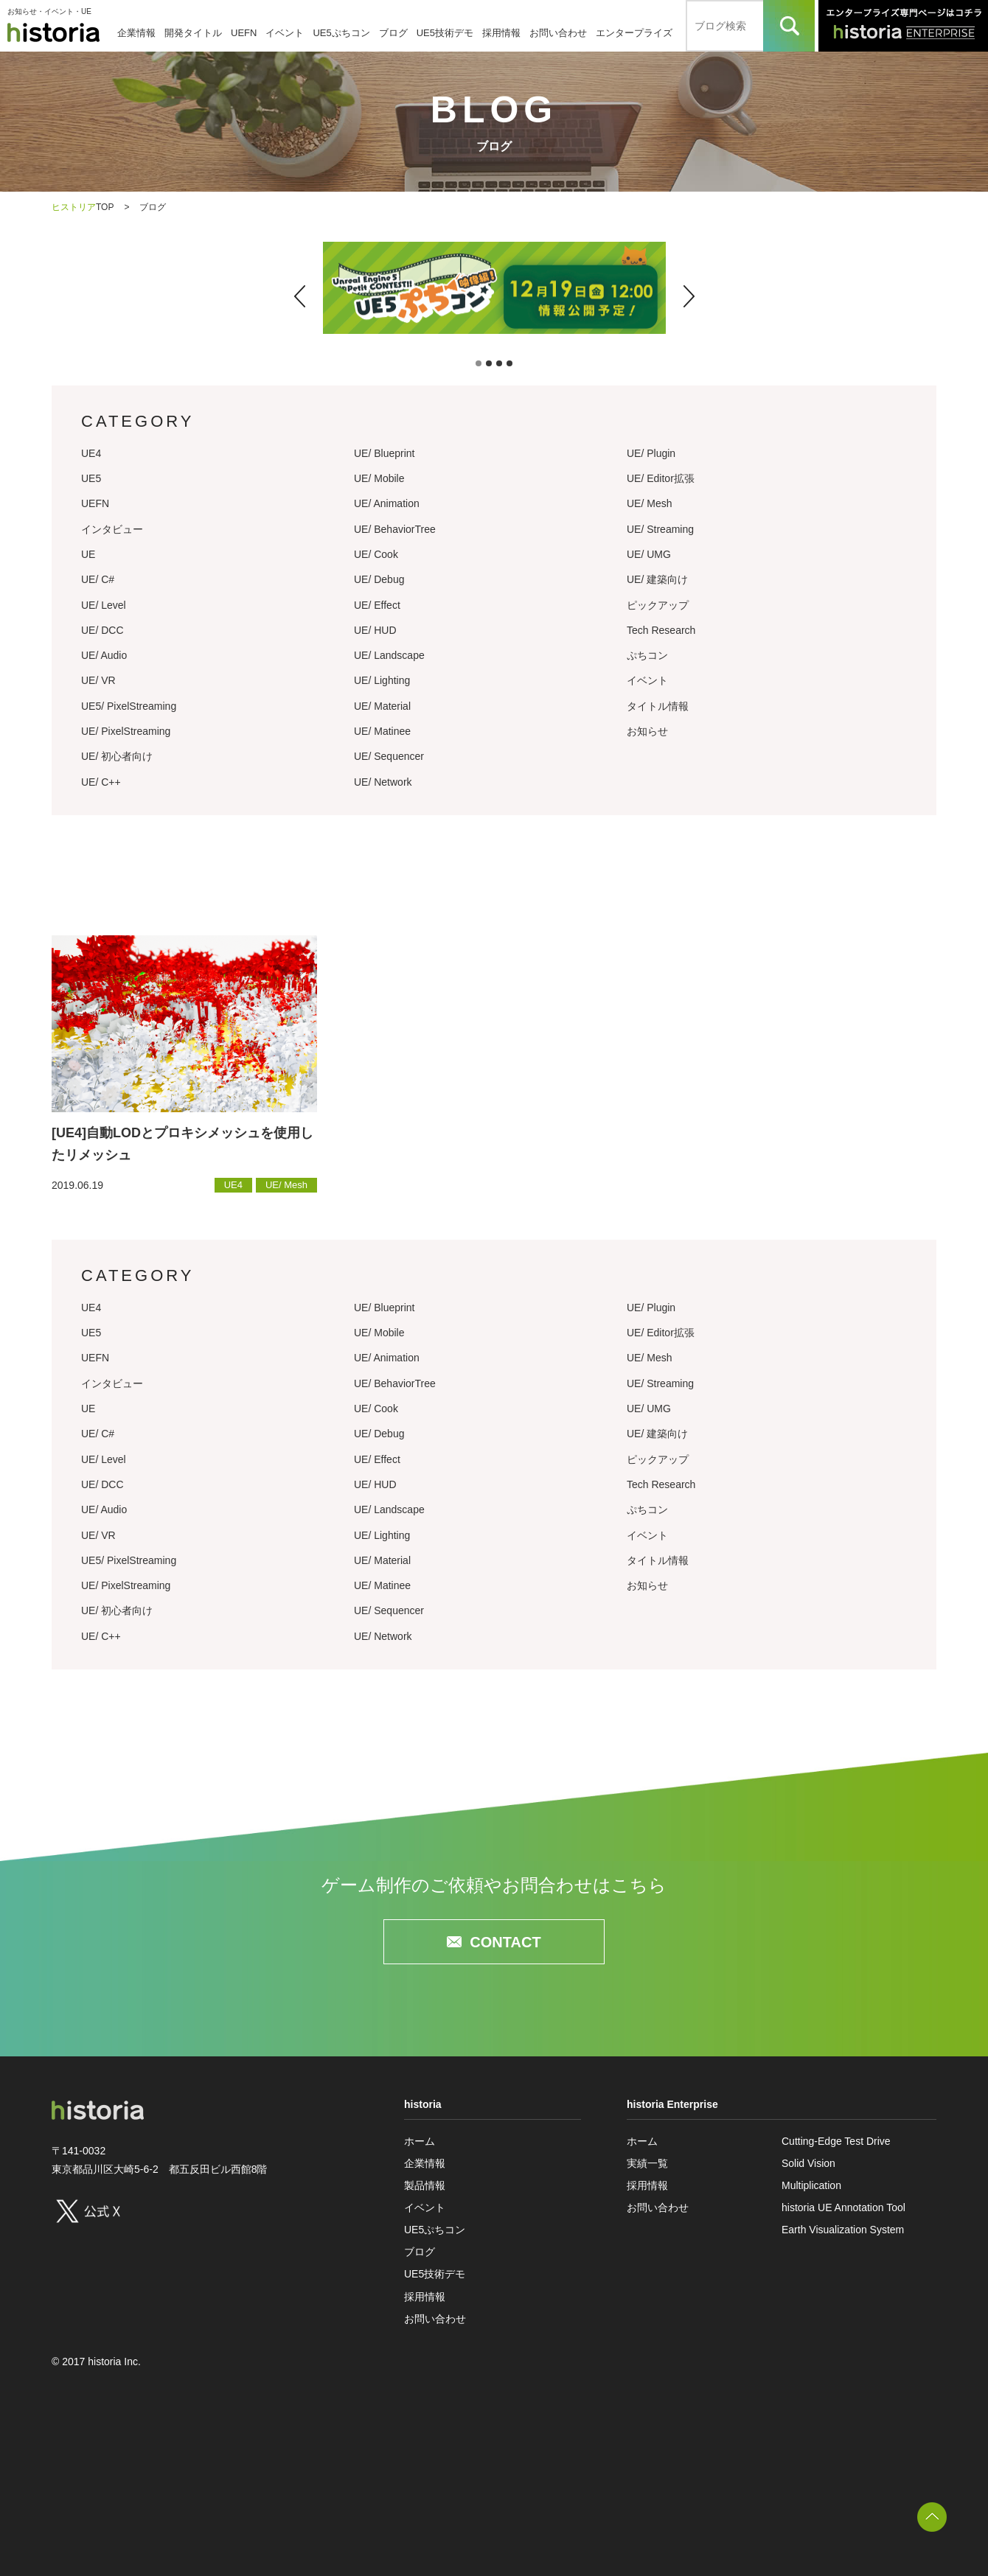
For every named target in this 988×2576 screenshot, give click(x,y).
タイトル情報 (658, 706)
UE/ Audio (104, 655)
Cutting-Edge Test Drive (836, 2141)
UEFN (244, 32)
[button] (300, 296)
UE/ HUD (375, 630)
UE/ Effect (377, 605)
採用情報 (501, 32)
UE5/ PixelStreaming (128, 706)
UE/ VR (98, 680)
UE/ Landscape (389, 655)
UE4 (91, 453)
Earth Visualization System (843, 2229)
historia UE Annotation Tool (843, 2207)
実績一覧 (647, 2163)
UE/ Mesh (649, 503)
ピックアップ (658, 605)
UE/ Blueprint (384, 453)
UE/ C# (97, 579)
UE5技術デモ (445, 32)
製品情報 (424, 2185)
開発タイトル (193, 32)
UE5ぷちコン (341, 32)
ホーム (419, 2141)
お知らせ (647, 731)
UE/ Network (383, 782)
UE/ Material (382, 706)
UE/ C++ (101, 782)
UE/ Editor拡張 (661, 478)
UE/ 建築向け (657, 579)
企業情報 (136, 32)
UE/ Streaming (660, 529)
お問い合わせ (558, 32)
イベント (284, 32)
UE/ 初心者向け (117, 756)
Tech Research (661, 630)
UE (88, 554)
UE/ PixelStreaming (125, 731)
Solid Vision (808, 2163)
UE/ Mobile (379, 478)
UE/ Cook (376, 554)
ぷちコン (647, 655)
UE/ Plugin (651, 453)
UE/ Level (103, 605)
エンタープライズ (634, 32)
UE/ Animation (387, 503)
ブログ (393, 32)
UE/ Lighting (382, 680)
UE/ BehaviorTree (395, 529)
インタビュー (112, 529)
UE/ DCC (102, 630)
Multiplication (811, 2185)
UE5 (91, 478)
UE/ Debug (379, 579)
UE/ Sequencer (389, 756)
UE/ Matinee (382, 731)
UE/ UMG (649, 554)
